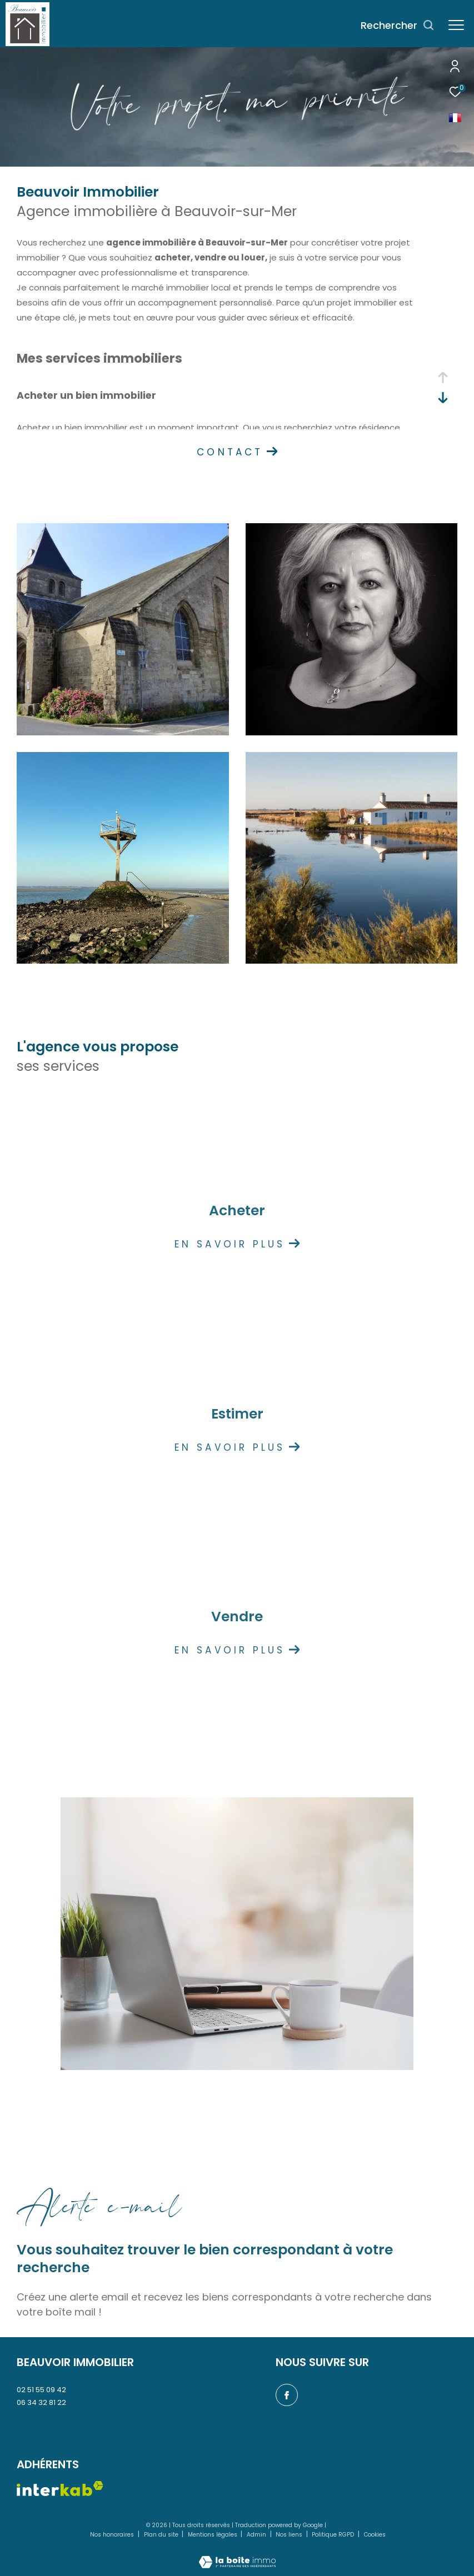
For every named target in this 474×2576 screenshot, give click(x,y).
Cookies (375, 2535)
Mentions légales (213, 2534)
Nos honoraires (113, 2534)
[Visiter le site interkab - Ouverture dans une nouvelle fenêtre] (60, 2488)
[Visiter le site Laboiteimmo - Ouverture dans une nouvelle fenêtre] (237, 2554)
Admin (257, 2534)
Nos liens (290, 2534)
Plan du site (162, 2534)
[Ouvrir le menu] (456, 25)
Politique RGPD (333, 2534)
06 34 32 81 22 (41, 2402)
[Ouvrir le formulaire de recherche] (398, 25)
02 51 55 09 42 (41, 2389)
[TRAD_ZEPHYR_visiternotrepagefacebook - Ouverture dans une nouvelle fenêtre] (287, 2395)
